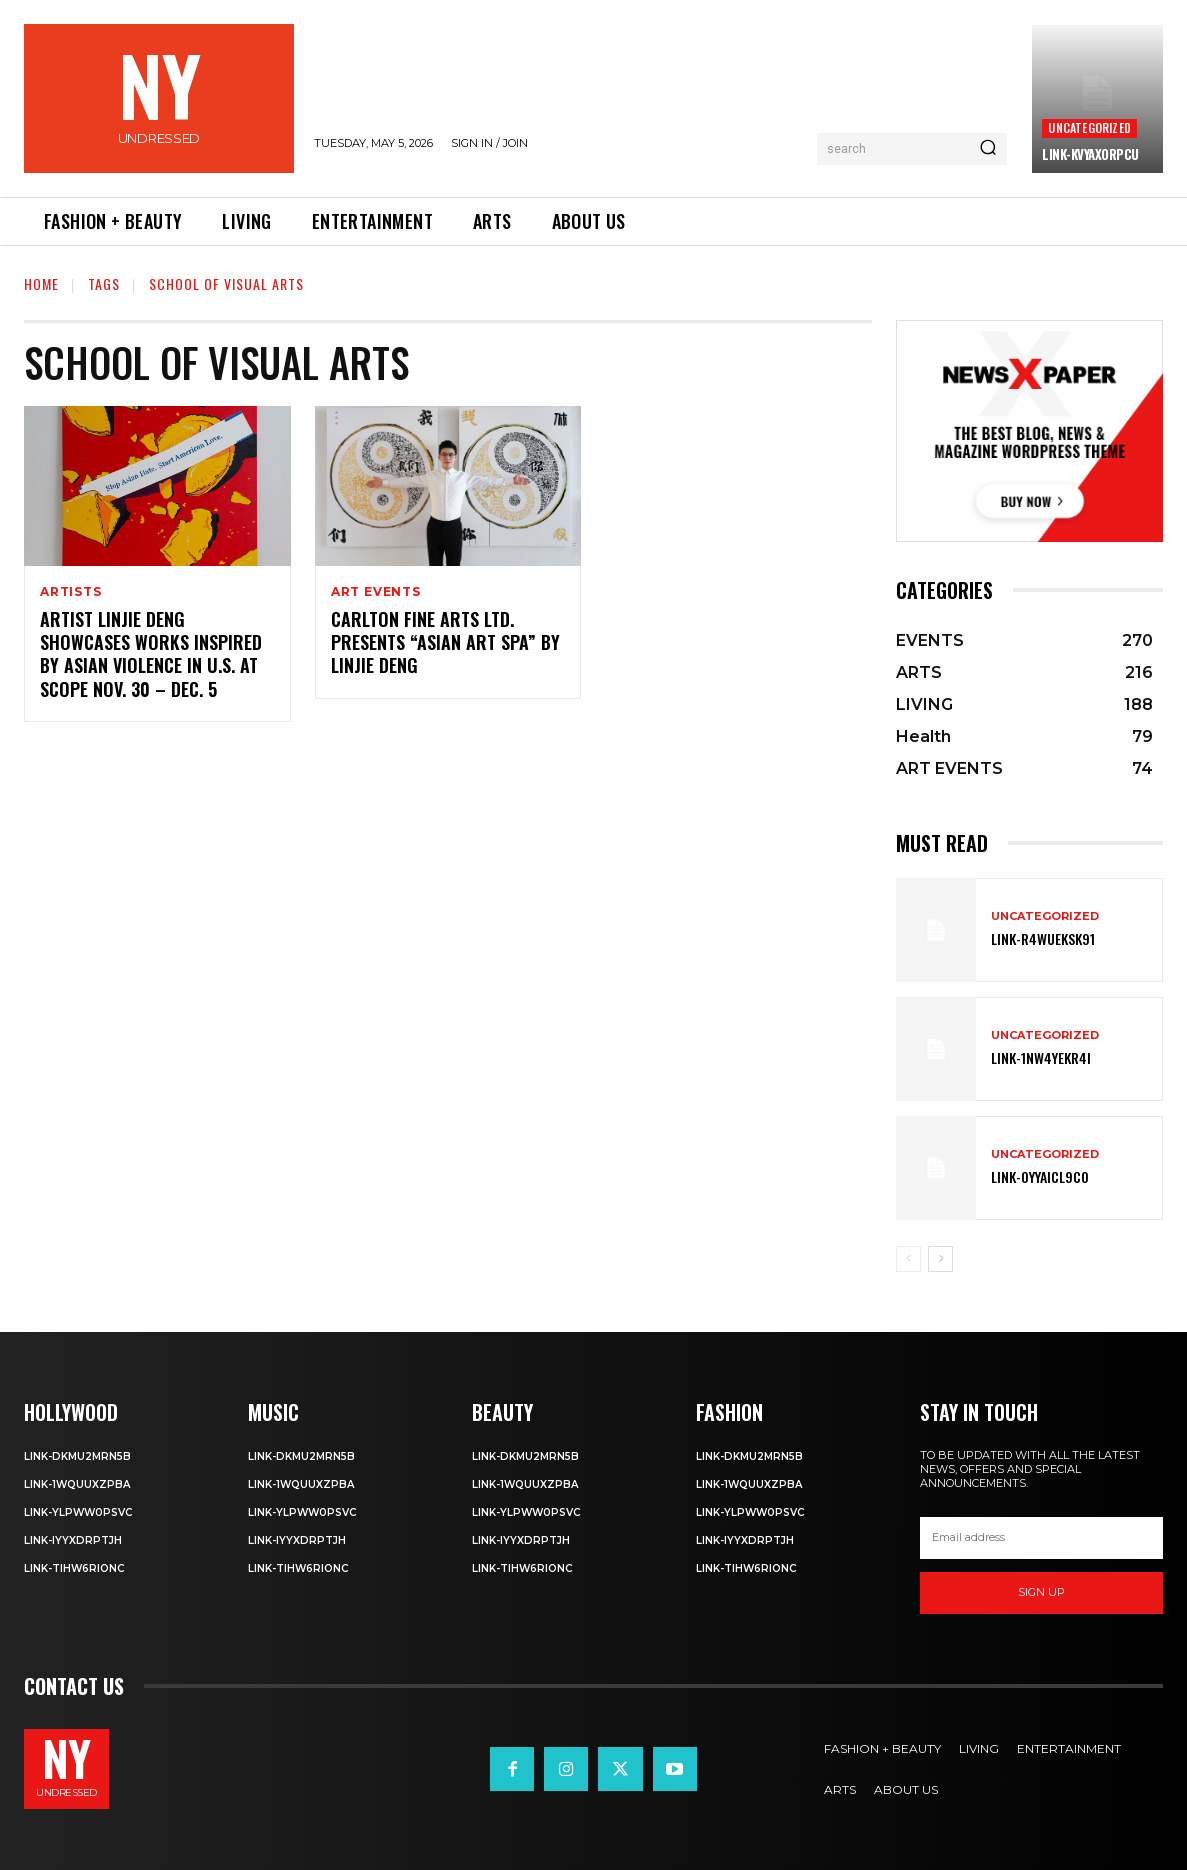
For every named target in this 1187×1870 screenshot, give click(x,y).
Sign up (1041, 1592)
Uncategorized (1089, 127)
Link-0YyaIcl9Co (1040, 1176)
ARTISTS (71, 592)
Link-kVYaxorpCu (1090, 154)
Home (41, 283)
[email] (1041, 1538)
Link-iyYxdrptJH (73, 1540)
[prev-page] (908, 1259)
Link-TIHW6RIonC (74, 1568)
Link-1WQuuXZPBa (77, 1484)
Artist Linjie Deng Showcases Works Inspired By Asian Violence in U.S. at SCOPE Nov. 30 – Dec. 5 (151, 654)
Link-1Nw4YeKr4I (1041, 1057)
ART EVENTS (376, 592)
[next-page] (940, 1259)
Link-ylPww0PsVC (78, 1512)
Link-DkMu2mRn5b (77, 1456)
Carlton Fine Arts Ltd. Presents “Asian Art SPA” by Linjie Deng (445, 642)
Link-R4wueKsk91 (1043, 938)
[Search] (988, 149)
